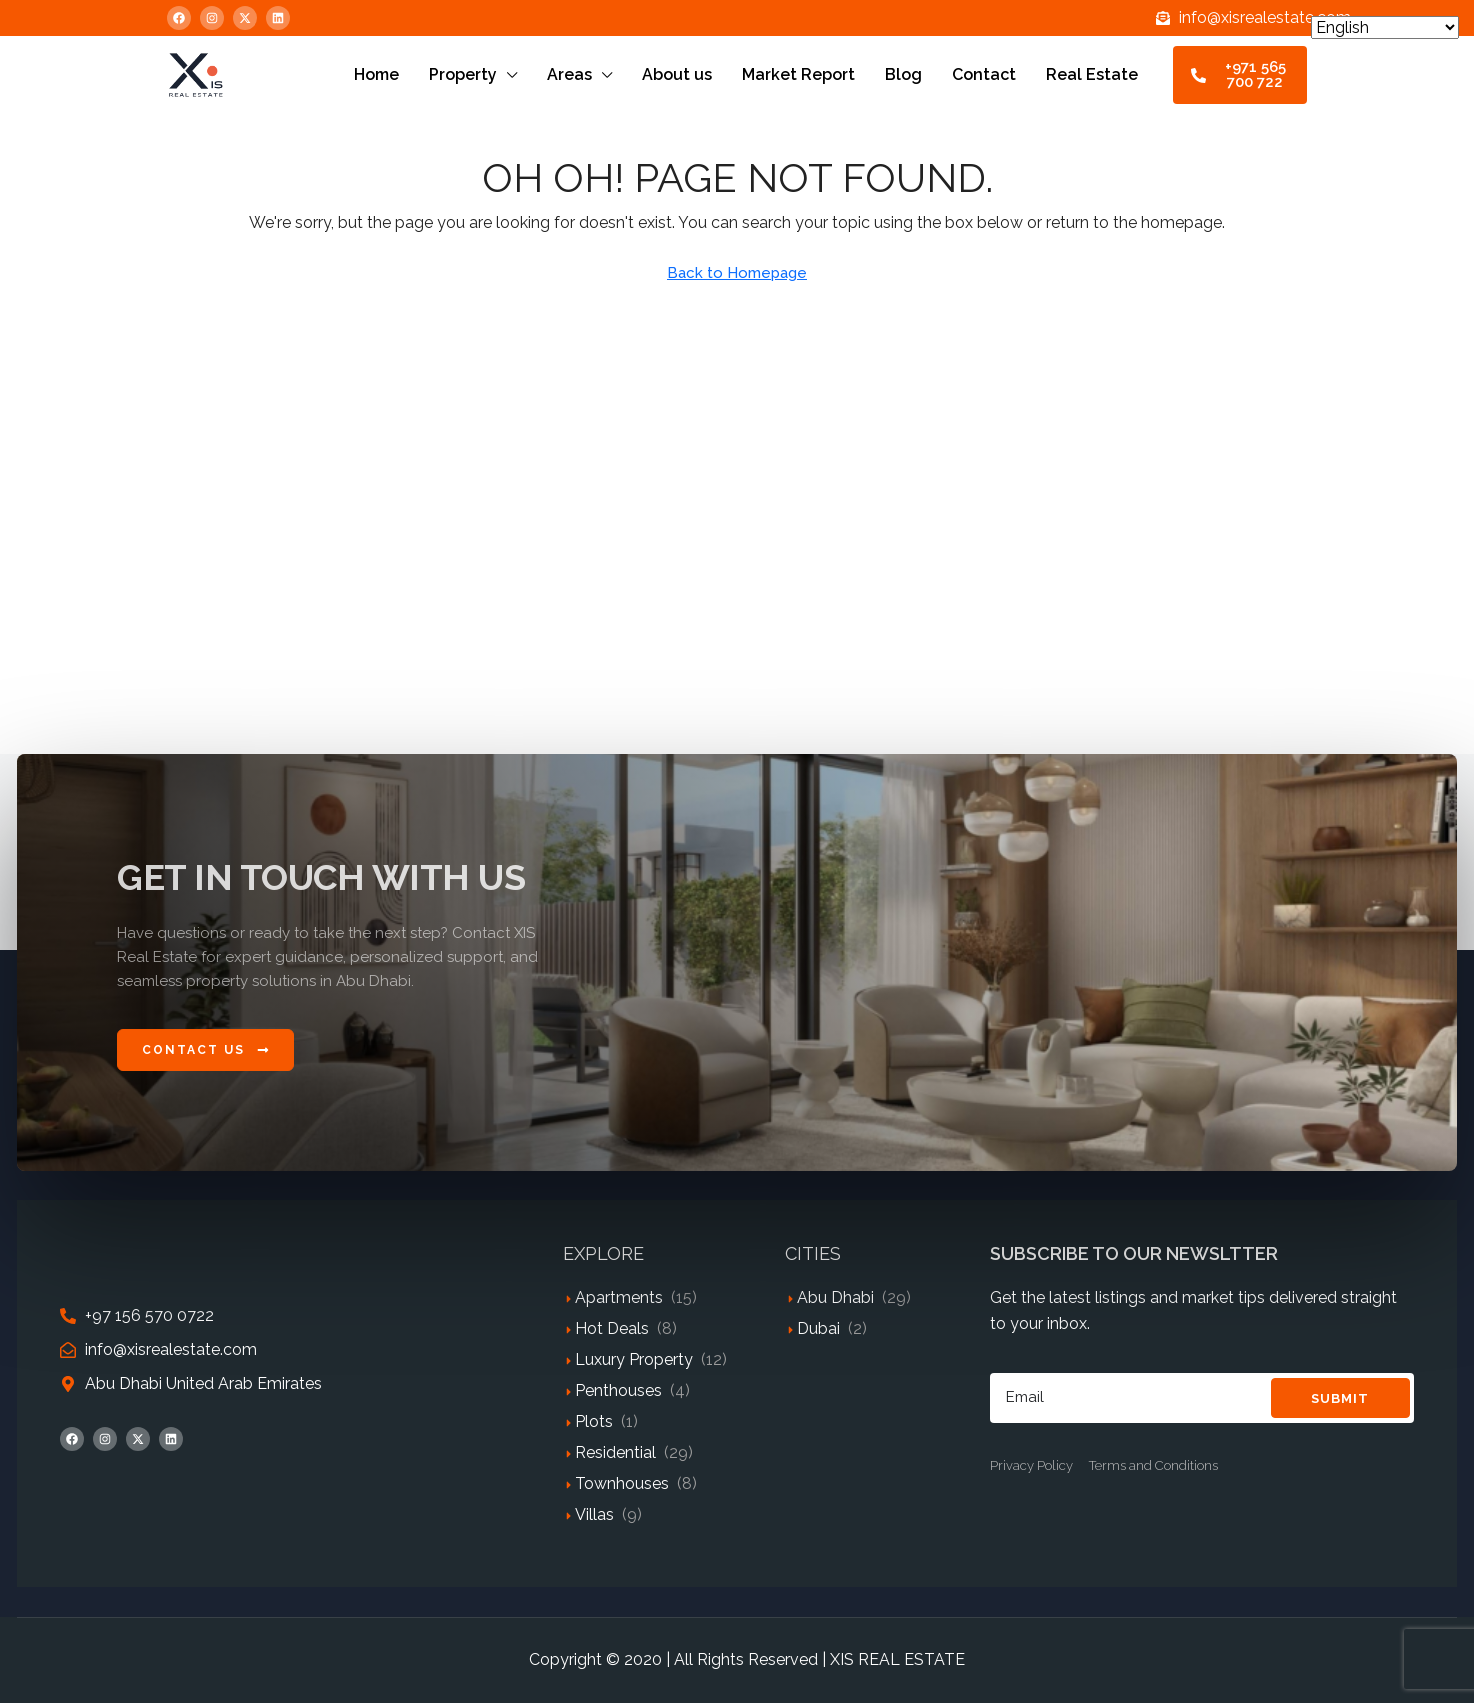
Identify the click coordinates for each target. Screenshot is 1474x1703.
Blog (903, 74)
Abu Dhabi (835, 1297)
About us (677, 74)
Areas (569, 74)
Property (463, 74)
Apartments (619, 1297)
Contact (984, 74)
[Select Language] (1385, 27)
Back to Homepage (737, 273)
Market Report (798, 74)
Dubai (818, 1328)
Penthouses (618, 1390)
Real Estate (1092, 74)
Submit (1340, 1398)
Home (376, 74)
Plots (594, 1421)
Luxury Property (634, 1359)
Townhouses (622, 1483)
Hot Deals (612, 1328)
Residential (615, 1452)
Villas (594, 1514)
